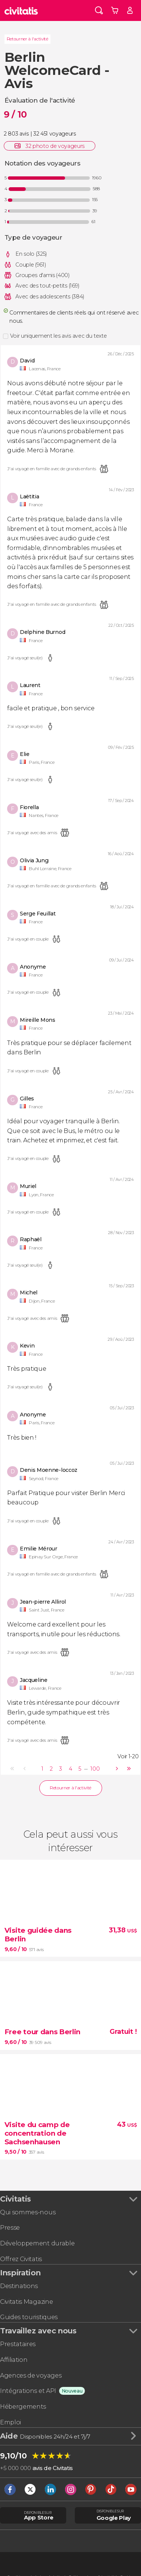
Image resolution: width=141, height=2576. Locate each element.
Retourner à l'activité (27, 39)
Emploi (10, 2422)
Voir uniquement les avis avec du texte (58, 335)
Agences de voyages (30, 2375)
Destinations (19, 2286)
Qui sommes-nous (27, 2212)
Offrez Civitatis (21, 2259)
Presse (10, 2227)
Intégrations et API (28, 2390)
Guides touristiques (29, 2317)
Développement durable (37, 2243)
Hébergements (23, 2406)
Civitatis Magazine (26, 2301)
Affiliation (13, 2359)
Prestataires (18, 2344)
